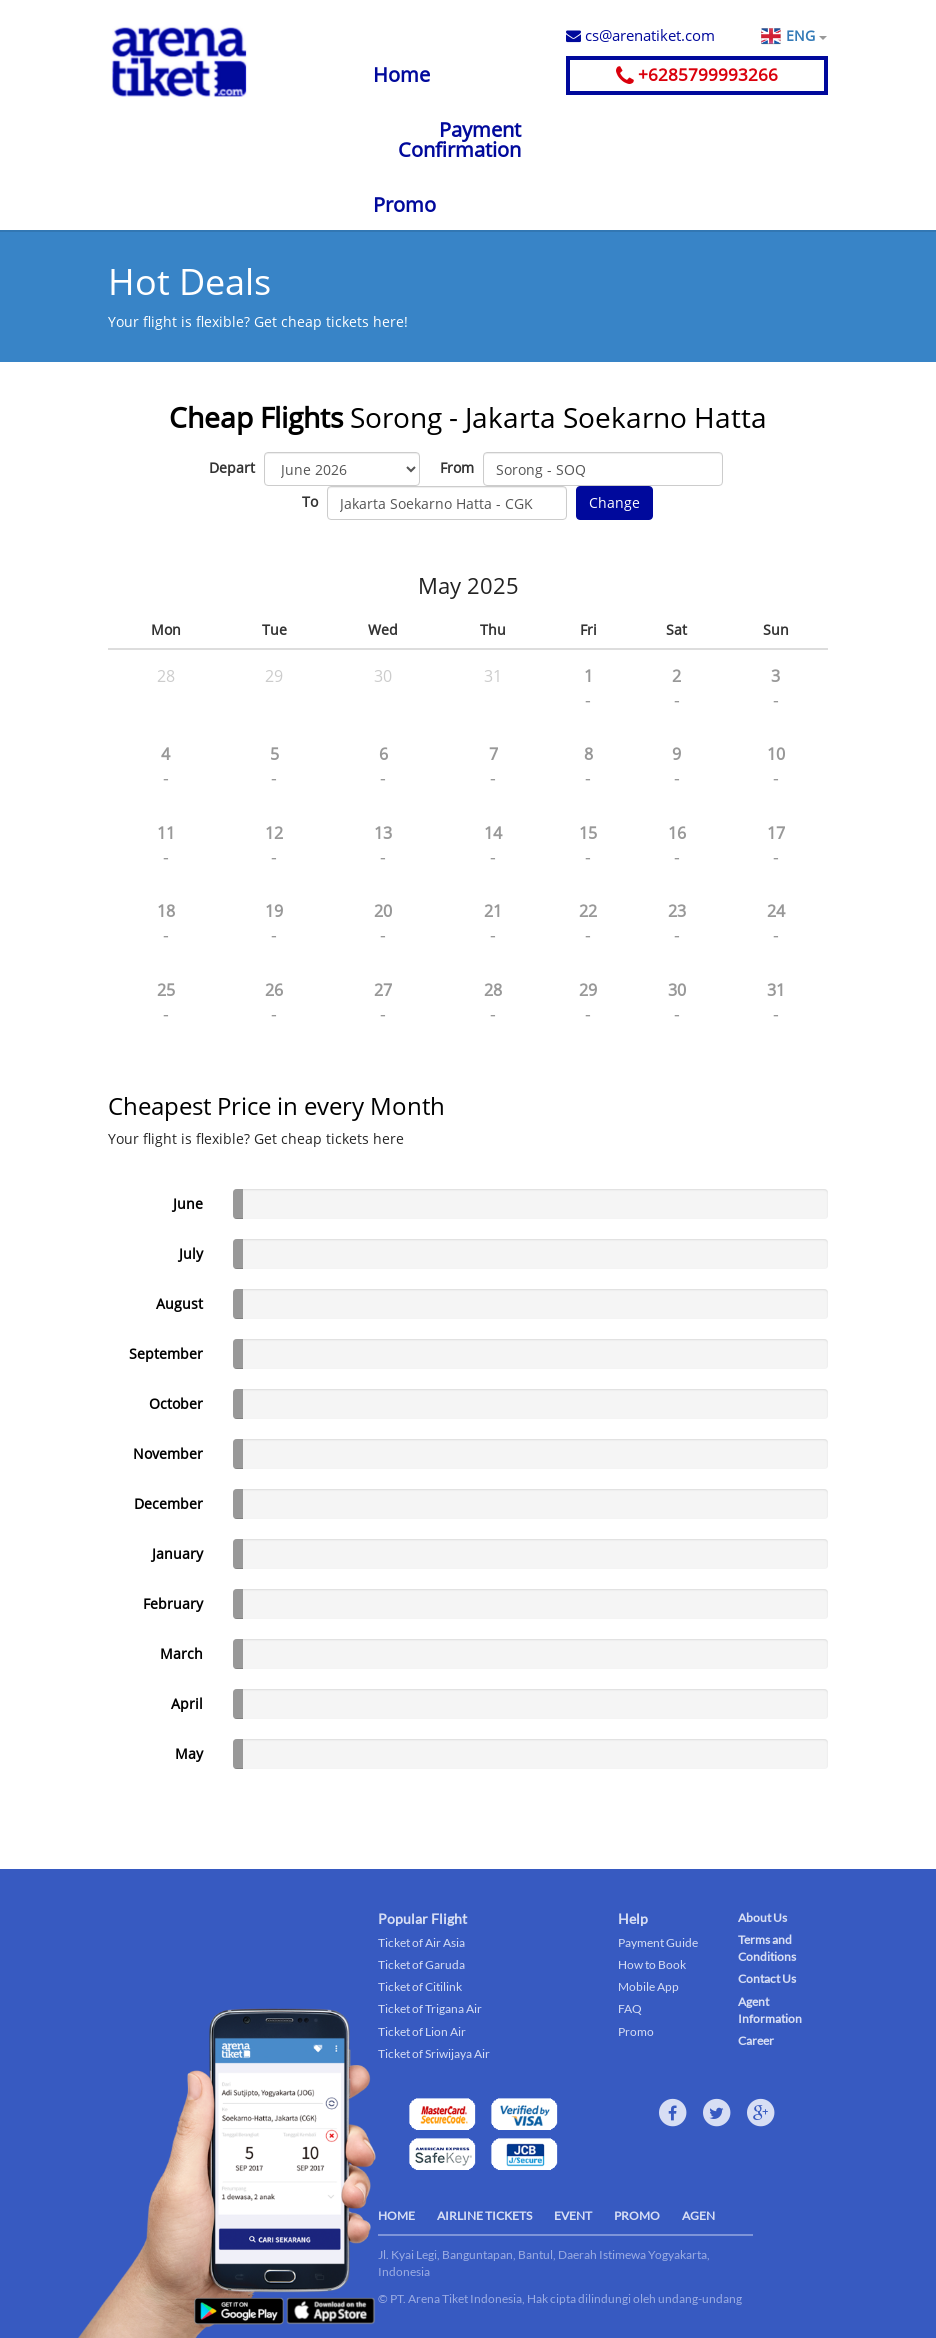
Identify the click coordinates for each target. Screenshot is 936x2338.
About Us (762, 1917)
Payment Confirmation (459, 139)
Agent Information (770, 2010)
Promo (404, 204)
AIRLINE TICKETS (484, 2215)
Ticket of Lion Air (422, 2031)
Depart (232, 467)
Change (614, 502)
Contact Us (767, 1978)
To (310, 501)
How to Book (652, 1964)
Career (756, 2040)
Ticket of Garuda (421, 1964)
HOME (396, 2215)
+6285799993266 (697, 74)
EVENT (573, 2215)
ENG (806, 36)
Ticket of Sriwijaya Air (434, 2053)
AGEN (698, 2215)
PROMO (637, 2215)
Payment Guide (658, 1942)
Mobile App (648, 1986)
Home (401, 74)
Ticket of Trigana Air (430, 2008)
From (457, 467)
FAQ (630, 2008)
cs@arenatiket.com (640, 35)
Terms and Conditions (767, 1948)
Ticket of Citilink (420, 1986)
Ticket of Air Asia (421, 1942)
